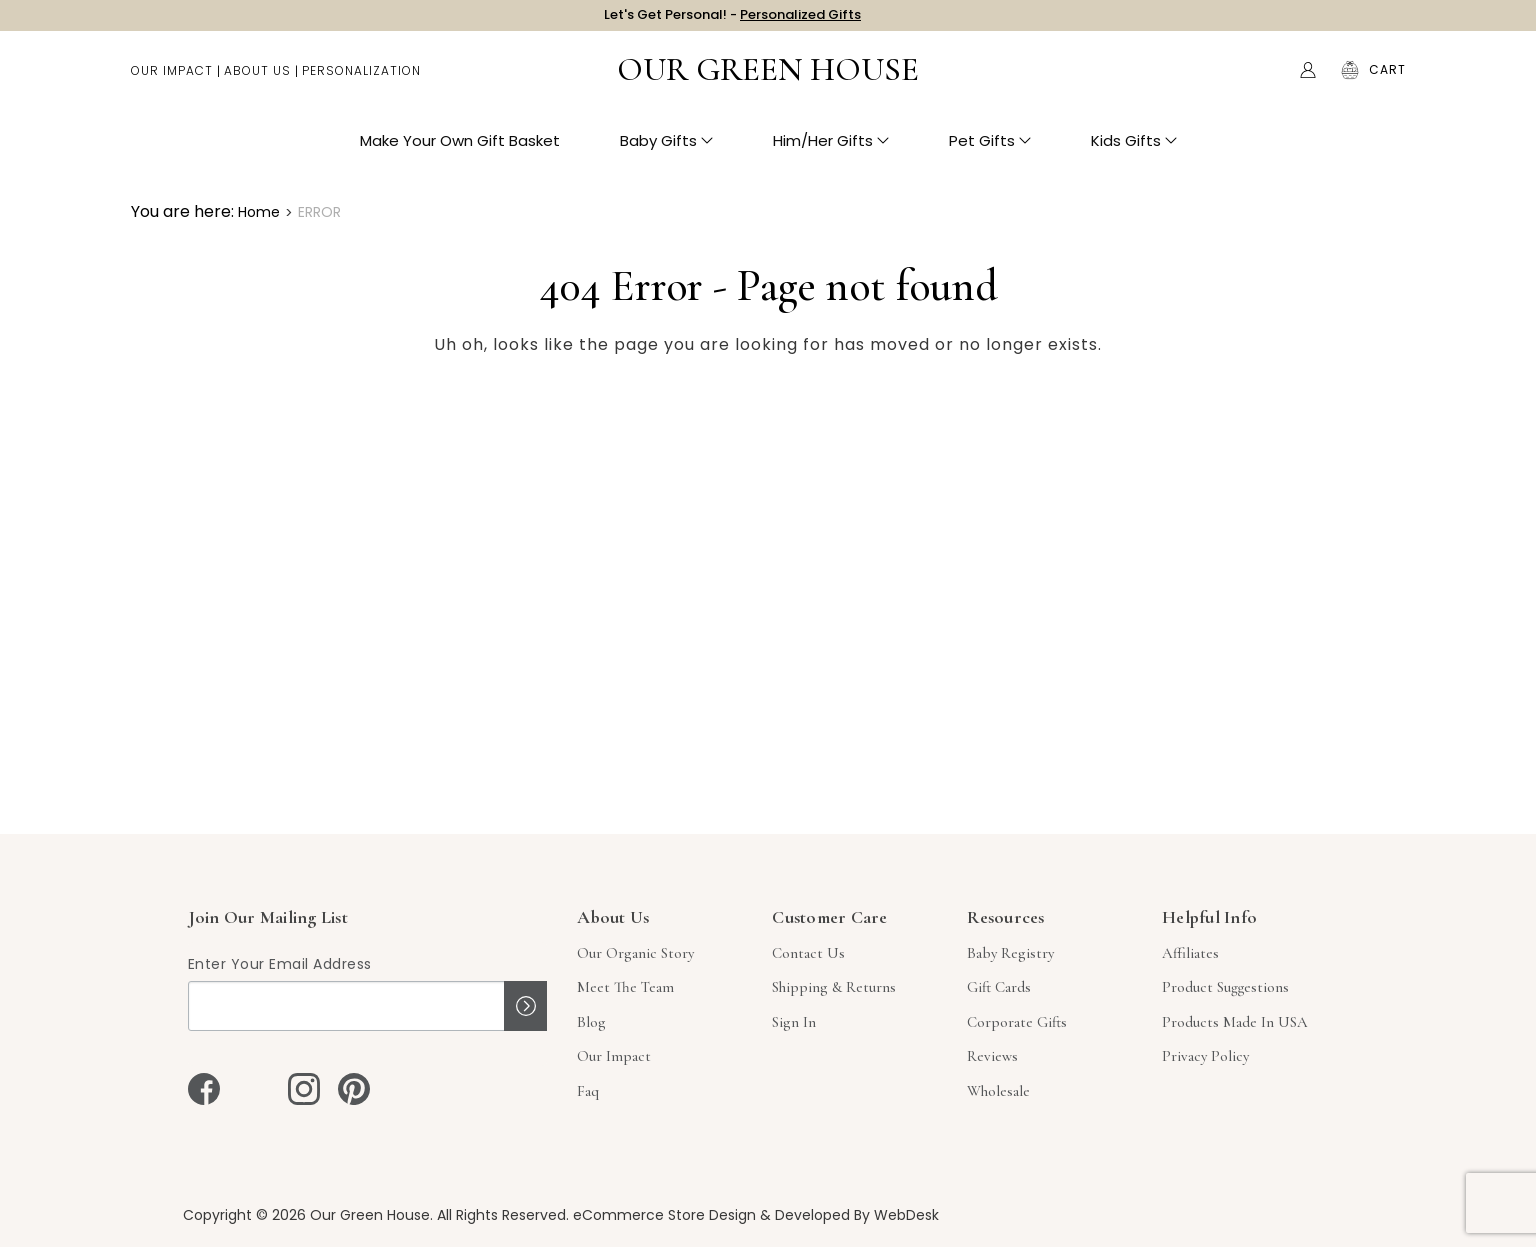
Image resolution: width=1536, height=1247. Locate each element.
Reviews (992, 1056)
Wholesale (998, 1091)
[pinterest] (354, 1089)
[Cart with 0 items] (1387, 80)
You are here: (182, 211)
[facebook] (204, 1089)
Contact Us (808, 953)
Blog (591, 1022)
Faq (588, 1091)
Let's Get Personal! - (732, 19)
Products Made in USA (1235, 1022)
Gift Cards (999, 987)
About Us (257, 80)
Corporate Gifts (1017, 1022)
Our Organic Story (635, 953)
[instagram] (304, 1089)
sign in (794, 1022)
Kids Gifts (1134, 150)
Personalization (361, 80)
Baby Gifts (666, 150)
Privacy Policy (1205, 1056)
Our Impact (172, 80)
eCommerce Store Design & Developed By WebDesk (756, 1215)
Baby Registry (1010, 953)
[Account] (1308, 80)
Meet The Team (625, 987)
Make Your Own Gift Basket (460, 150)
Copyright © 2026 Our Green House (306, 1215)
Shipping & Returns (834, 987)
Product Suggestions (1225, 987)
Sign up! (525, 1006)
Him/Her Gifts (831, 150)
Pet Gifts (990, 150)
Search (1266, 80)
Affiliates (1190, 953)
